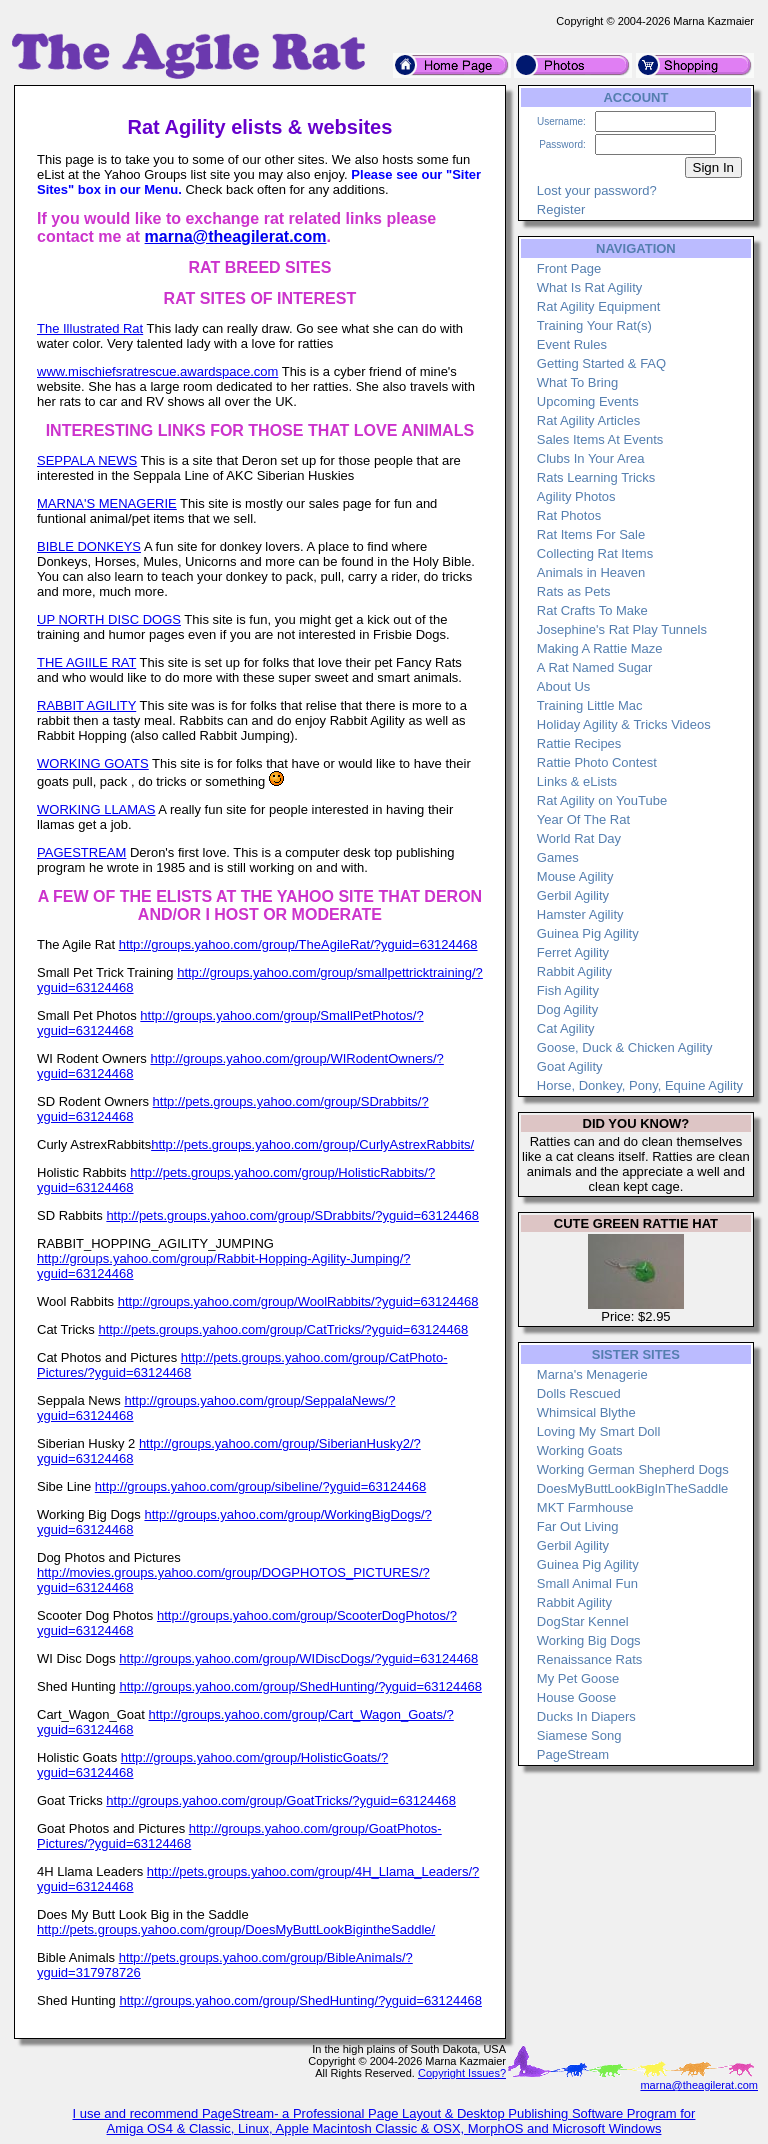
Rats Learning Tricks (596, 477)
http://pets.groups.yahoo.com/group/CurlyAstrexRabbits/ (312, 1144)
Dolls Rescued (579, 1393)
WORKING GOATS (93, 763)
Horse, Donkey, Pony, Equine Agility (640, 1085)
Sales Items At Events (600, 439)
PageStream (573, 1754)
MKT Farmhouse (585, 1507)
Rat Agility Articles (588, 420)
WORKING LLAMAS (96, 809)
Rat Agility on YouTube (602, 800)
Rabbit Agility (574, 971)
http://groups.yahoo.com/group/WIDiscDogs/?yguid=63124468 (298, 1658)
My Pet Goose (578, 1678)
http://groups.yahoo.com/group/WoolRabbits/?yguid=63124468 (298, 1301)
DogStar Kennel (583, 1621)
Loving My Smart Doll (599, 1431)
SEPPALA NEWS (87, 460)
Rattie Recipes (579, 743)
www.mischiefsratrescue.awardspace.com (157, 371)
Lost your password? (597, 190)
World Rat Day (579, 838)
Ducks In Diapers (586, 1716)
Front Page (569, 268)
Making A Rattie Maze (600, 648)
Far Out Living (578, 1526)
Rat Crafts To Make (592, 610)
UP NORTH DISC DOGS (109, 619)
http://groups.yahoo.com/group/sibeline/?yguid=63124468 (260, 1486)
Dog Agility (567, 1009)
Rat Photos (569, 515)
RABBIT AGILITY (86, 705)
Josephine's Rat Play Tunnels (622, 629)
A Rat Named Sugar (595, 667)
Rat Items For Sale (591, 534)
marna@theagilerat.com (236, 236)
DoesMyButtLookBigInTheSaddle (633, 1488)
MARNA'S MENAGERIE (107, 503)
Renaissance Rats (590, 1659)
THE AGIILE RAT (86, 662)
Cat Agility (566, 1028)
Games (558, 857)
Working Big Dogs (589, 1640)
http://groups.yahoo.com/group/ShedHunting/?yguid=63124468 (300, 1686)
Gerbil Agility (573, 895)
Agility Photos (576, 496)
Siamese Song (579, 1735)
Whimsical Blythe (586, 1412)
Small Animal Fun (587, 1583)
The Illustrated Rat (90, 328)
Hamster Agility (580, 914)
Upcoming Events (588, 401)
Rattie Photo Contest (597, 762)
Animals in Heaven (591, 572)
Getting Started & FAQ (601, 363)
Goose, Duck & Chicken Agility (625, 1047)
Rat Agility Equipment (599, 306)
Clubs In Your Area (591, 458)
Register (561, 209)
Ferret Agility (573, 952)
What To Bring (577, 382)
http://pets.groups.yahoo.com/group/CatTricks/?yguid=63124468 (283, 1329)
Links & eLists (577, 781)
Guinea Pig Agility (588, 933)
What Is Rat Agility (589, 287)
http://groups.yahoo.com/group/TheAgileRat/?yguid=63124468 (298, 944)
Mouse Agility (575, 876)
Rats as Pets (574, 591)
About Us (563, 686)
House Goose (577, 1697)
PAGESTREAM (81, 852)
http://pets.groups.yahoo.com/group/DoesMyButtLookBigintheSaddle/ (236, 1929)
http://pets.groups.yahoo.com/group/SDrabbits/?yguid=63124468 (292, 1215)
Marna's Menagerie (592, 1374)
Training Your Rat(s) (594, 325)
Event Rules (572, 344)
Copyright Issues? (462, 2073)
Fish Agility (568, 990)
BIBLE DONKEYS (89, 546)
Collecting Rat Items (595, 553)
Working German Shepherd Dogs (633, 1469)
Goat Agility (570, 1066)
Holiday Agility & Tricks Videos (624, 724)
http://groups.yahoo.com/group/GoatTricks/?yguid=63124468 (281, 1800)
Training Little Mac (590, 705)
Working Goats (580, 1450)
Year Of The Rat (583, 819)
